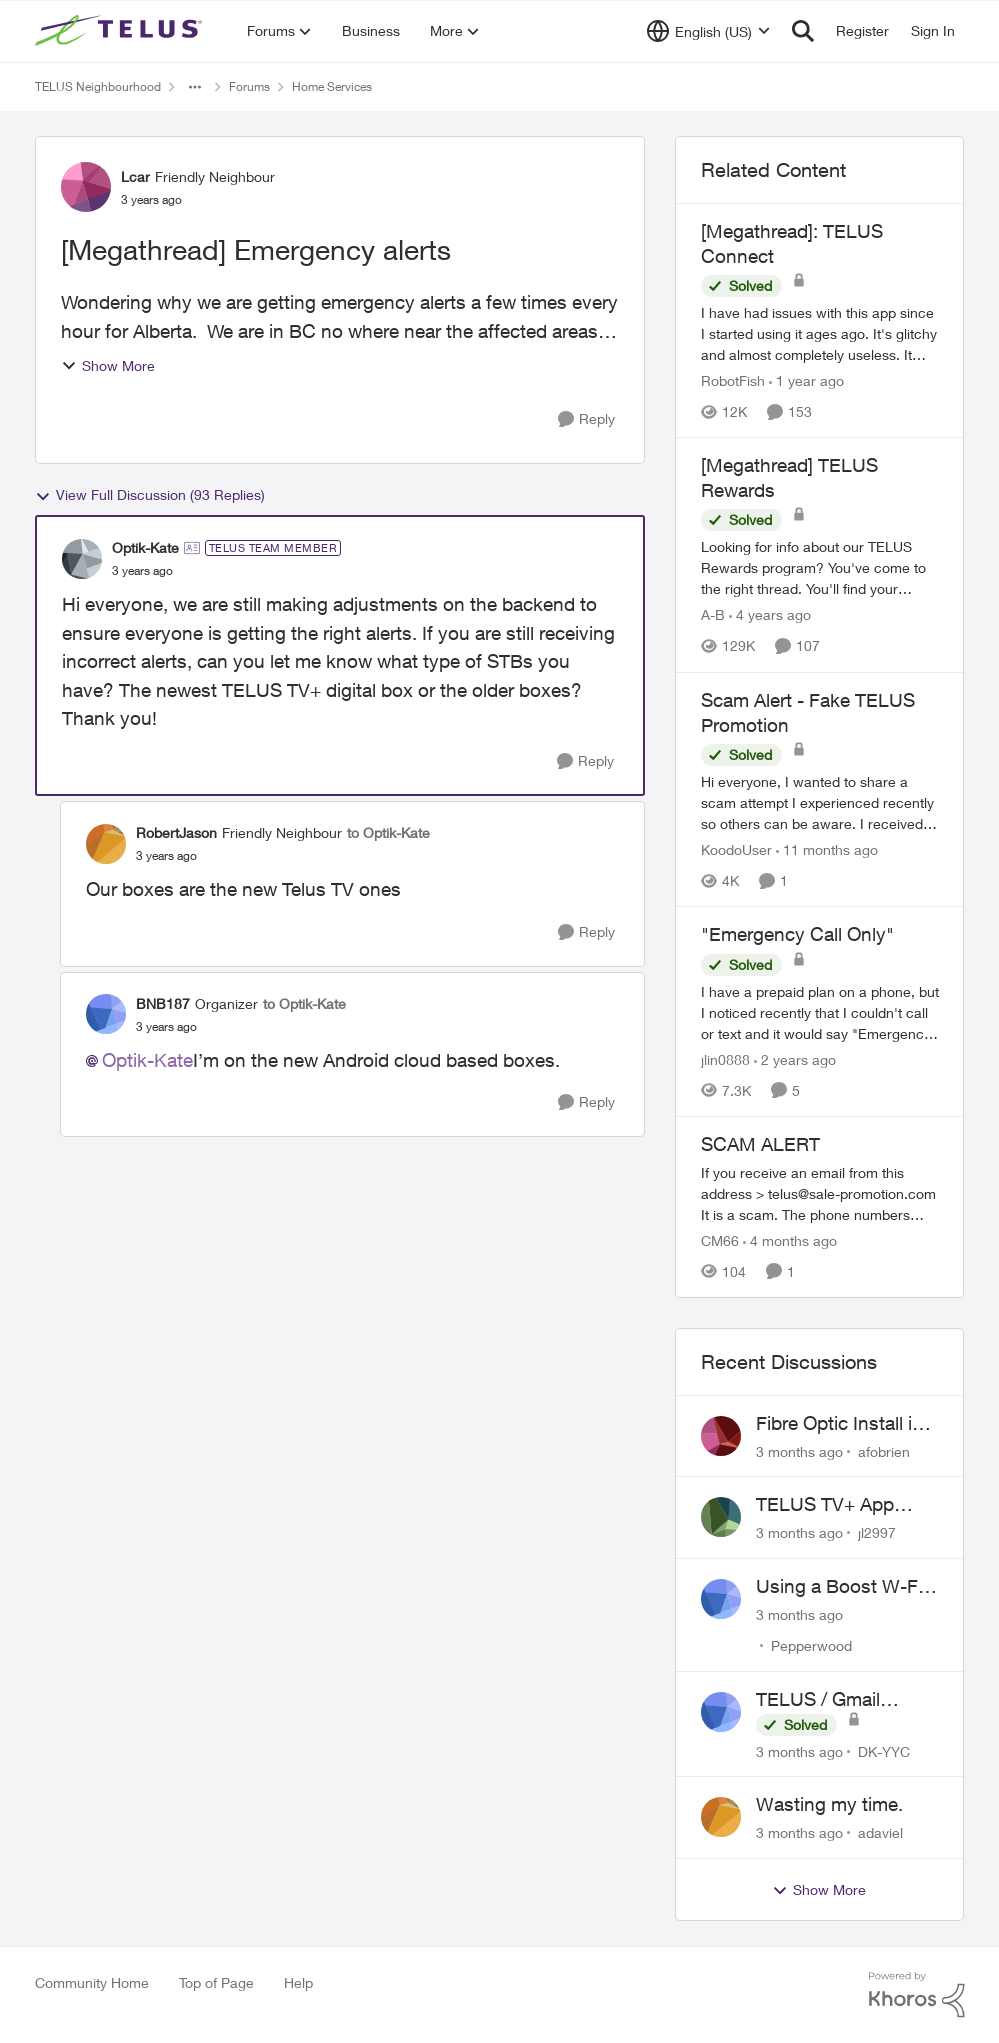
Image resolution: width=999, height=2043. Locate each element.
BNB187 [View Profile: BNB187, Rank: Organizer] (163, 1003)
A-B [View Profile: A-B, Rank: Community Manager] (713, 615)
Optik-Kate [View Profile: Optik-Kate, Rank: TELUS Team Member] (145, 547)
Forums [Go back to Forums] (249, 86)
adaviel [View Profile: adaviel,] (880, 1832)
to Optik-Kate (388, 832)
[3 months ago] (799, 1450)
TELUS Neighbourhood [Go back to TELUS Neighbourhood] (98, 86)
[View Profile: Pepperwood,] (721, 1599)
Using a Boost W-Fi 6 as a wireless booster (847, 1587)
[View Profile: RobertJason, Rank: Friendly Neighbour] (106, 844)
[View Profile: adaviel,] (721, 1817)
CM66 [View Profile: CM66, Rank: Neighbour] (720, 1240)
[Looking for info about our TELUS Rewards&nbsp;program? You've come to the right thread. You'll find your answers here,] (820, 568)
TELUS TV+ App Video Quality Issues (842, 1505)
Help (298, 1982)
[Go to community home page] (121, 31)
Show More (108, 365)
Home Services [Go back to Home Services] (332, 86)
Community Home (92, 1982)
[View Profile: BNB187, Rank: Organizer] (106, 1014)
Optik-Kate (147, 1060)
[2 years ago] (795, 1059)
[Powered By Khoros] (917, 1995)
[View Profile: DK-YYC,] (721, 1712)
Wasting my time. (829, 1804)
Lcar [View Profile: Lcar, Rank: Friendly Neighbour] (135, 176)
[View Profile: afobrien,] (721, 1436)
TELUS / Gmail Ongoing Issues (823, 1700)
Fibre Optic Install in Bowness (839, 1424)
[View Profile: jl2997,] (721, 1517)
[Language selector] (708, 31)
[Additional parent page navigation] (195, 87)
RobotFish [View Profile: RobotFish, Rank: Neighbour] (733, 380)
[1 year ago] (806, 380)
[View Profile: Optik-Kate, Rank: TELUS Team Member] (82, 559)
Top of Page (216, 1982)
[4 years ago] (770, 615)
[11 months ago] (827, 849)
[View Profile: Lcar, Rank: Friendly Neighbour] (86, 187)
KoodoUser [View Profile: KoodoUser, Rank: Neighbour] (736, 849)
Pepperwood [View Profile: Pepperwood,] (811, 1645)
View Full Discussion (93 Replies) (150, 495)
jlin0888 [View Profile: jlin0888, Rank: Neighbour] (725, 1059)
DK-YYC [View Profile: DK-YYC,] (884, 1750)
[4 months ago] (790, 1240)
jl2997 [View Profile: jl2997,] (877, 1532)
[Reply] (586, 419)
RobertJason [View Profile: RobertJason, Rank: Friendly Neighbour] (176, 832)
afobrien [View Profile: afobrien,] (884, 1450)
